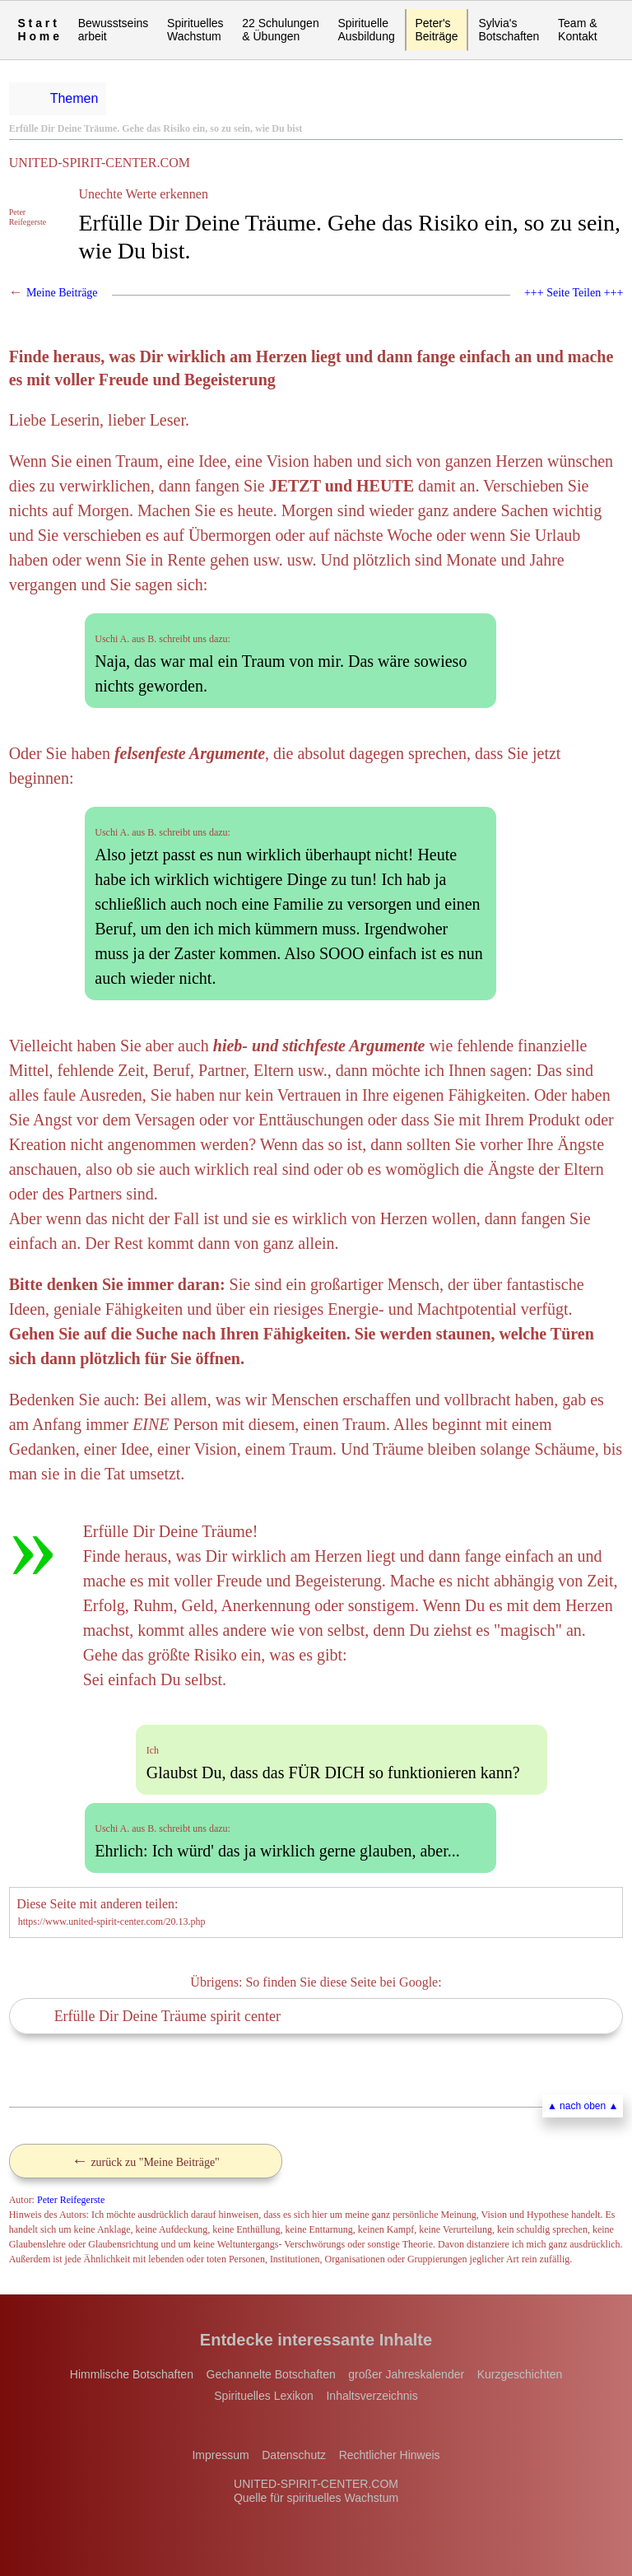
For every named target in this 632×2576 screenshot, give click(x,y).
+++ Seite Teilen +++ (573, 292)
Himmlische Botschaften (131, 2374)
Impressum (220, 2455)
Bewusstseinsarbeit (113, 29)
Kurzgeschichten (520, 2374)
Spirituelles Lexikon (264, 2395)
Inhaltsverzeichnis (371, 2395)
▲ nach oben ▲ (582, 2106)
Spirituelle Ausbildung (365, 29)
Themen (74, 98)
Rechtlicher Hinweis (389, 2455)
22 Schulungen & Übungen (280, 29)
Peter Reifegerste (71, 2200)
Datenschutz (294, 2455)
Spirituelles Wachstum (195, 29)
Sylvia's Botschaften (508, 29)
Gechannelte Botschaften (271, 2374)
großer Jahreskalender (406, 2374)
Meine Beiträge (62, 292)
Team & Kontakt (577, 29)
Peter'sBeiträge (436, 29)
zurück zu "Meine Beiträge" (146, 2160)
